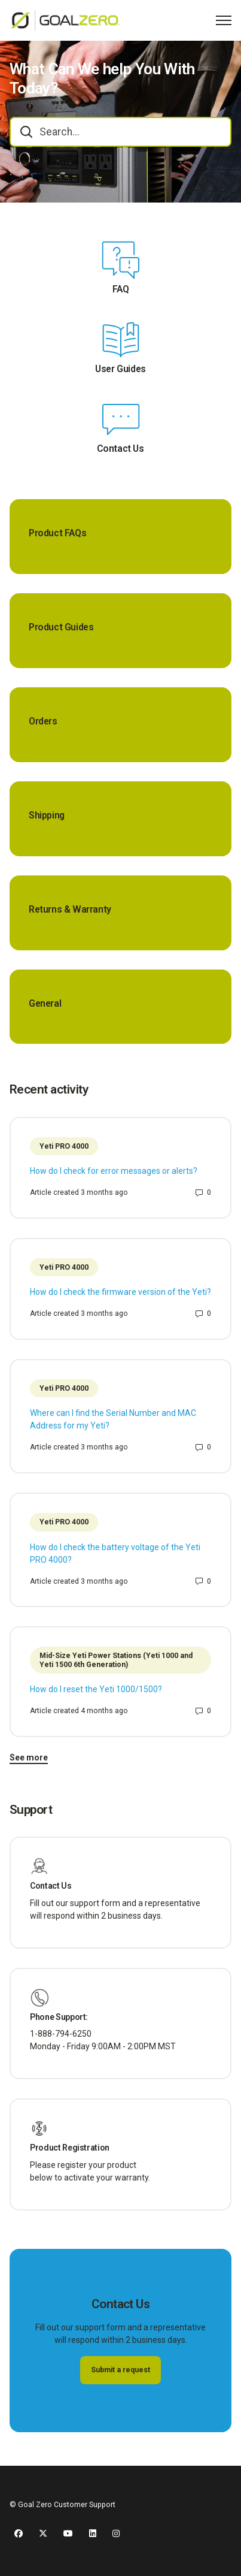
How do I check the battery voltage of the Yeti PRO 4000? (115, 1553)
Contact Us (120, 448)
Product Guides (61, 627)
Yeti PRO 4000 (64, 1146)
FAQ (120, 289)
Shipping (47, 815)
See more (29, 1757)
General (45, 1003)
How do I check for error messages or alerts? (113, 1171)
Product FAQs (57, 533)
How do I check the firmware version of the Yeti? (120, 1292)
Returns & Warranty (70, 909)
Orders (43, 721)
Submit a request (120, 2370)
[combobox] (120, 132)
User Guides (120, 369)
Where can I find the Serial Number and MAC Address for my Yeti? (113, 1419)
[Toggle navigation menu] (223, 20)
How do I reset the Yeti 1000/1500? (96, 1689)
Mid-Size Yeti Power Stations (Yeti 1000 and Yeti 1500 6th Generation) (116, 1660)
